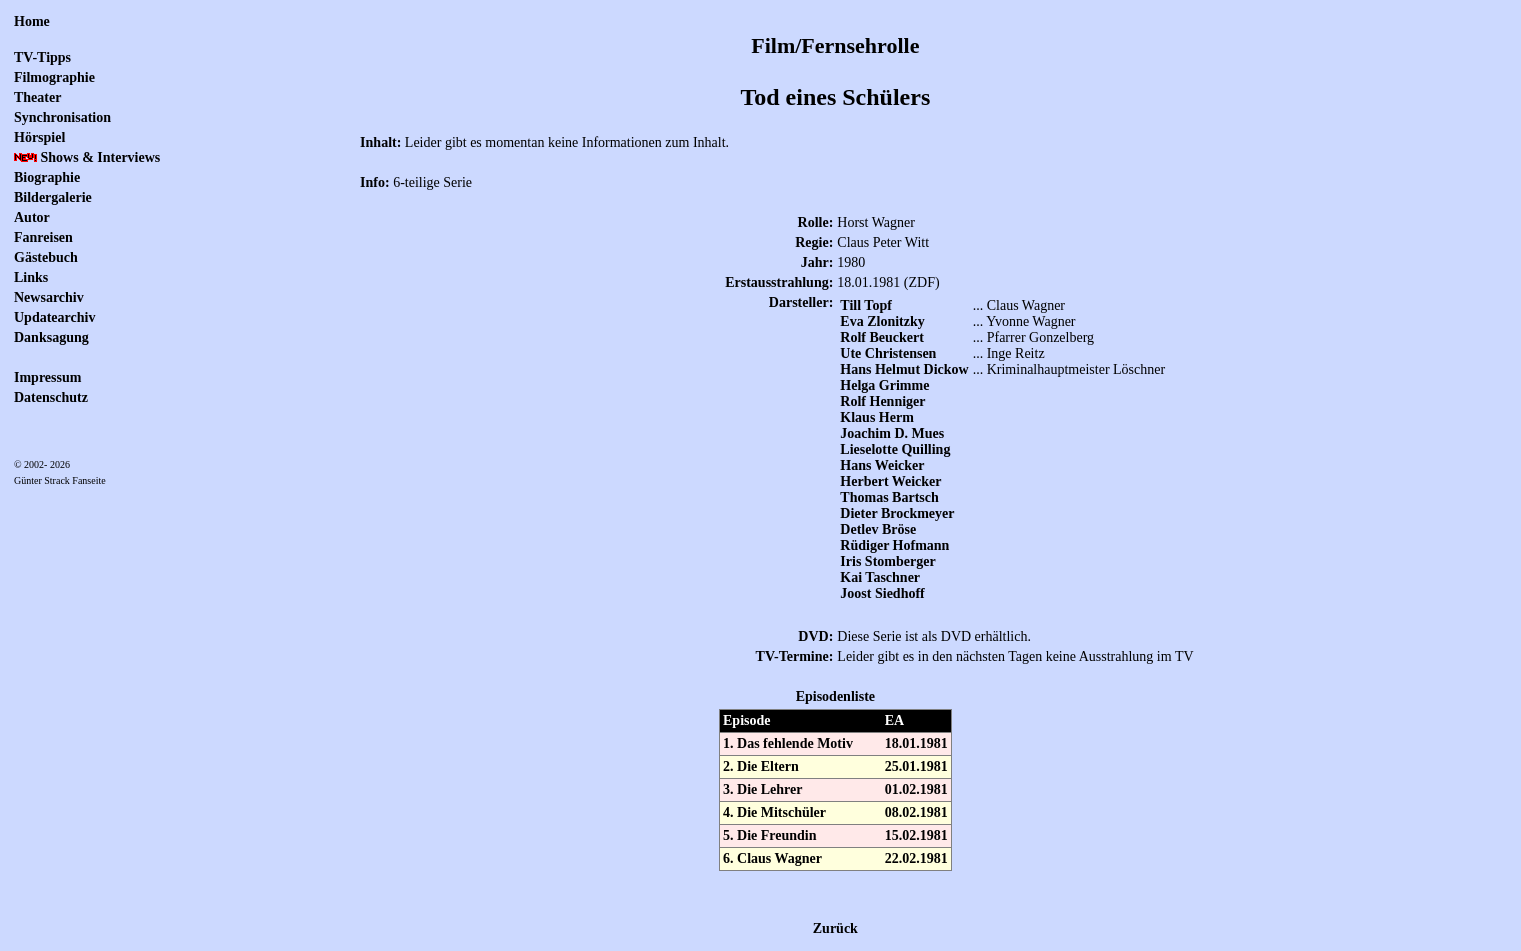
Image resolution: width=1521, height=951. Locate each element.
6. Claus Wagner (772, 858)
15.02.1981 (916, 835)
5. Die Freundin (769, 835)
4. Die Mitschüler (774, 812)
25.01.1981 (916, 766)
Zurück (835, 928)
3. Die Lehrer (762, 789)
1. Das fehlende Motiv (788, 743)
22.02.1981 (916, 858)
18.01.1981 (916, 743)
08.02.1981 (916, 812)
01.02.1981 (916, 789)
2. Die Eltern (761, 766)
